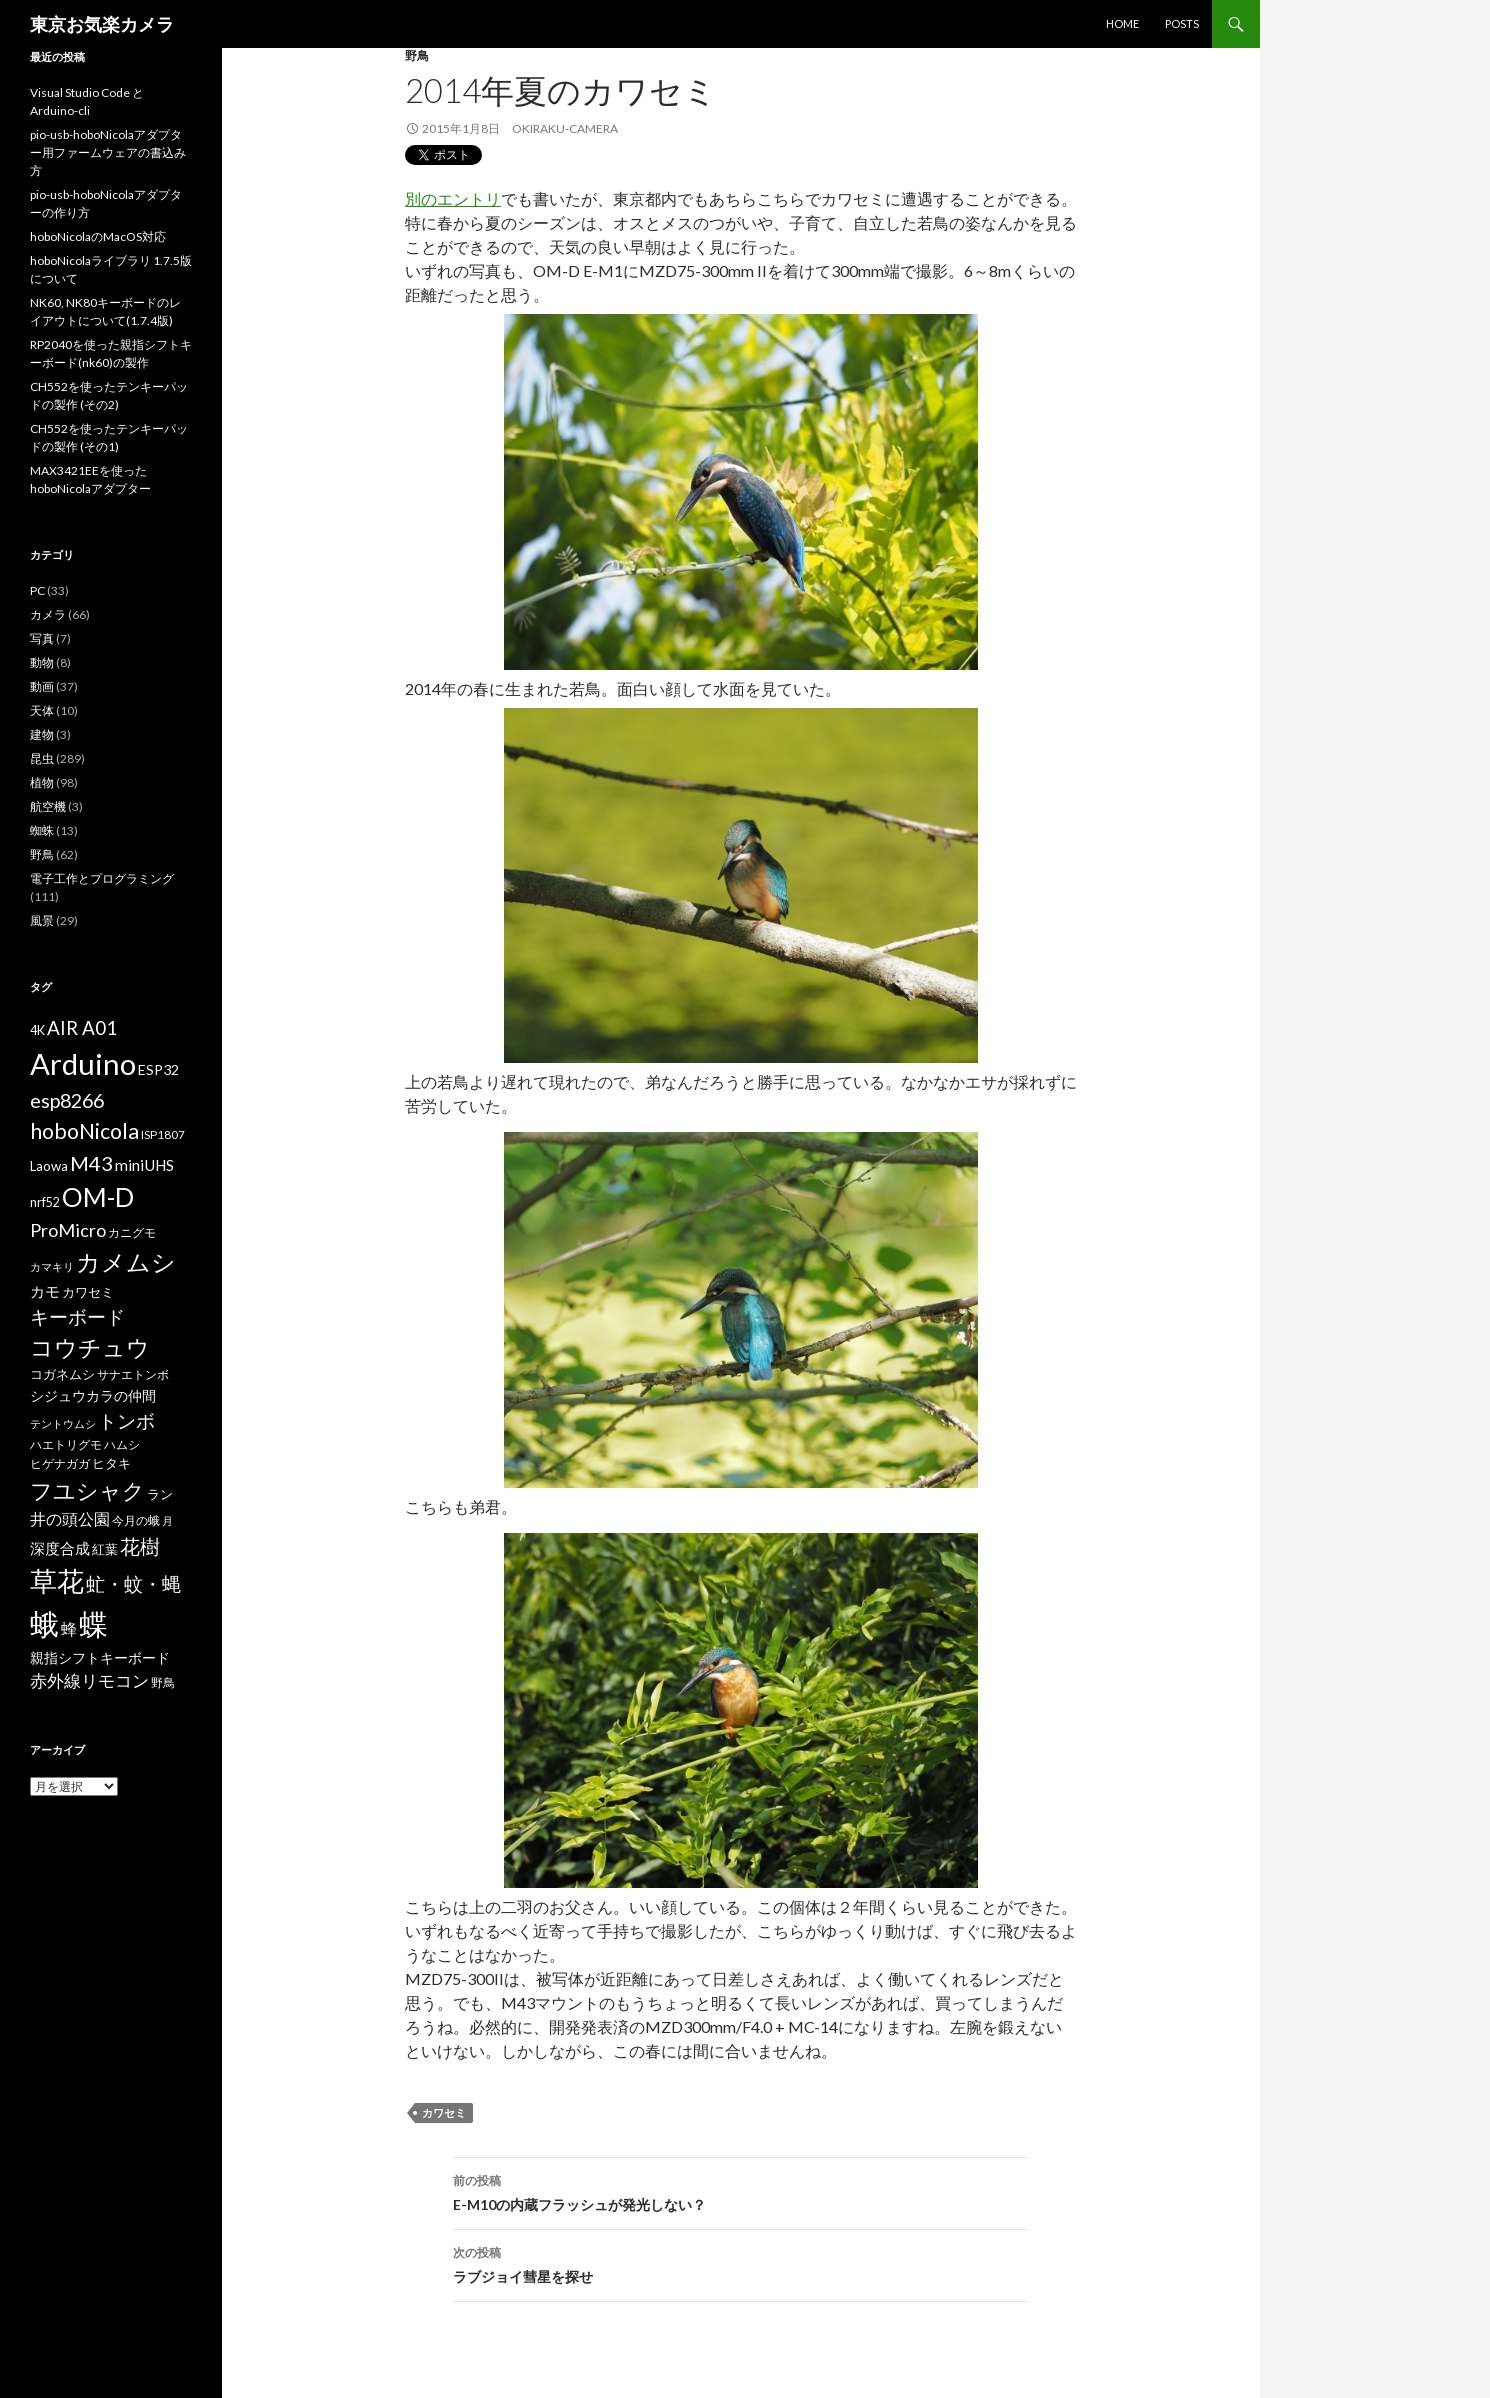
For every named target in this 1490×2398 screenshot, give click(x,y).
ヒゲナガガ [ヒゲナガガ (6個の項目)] (60, 1463)
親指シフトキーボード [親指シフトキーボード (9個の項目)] (100, 1657)
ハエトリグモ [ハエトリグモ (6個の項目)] (66, 1444)
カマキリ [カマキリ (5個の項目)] (52, 1266)
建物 (42, 734)
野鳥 (417, 55)
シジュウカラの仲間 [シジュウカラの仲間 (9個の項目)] (93, 1395)
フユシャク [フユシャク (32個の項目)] (87, 1490)
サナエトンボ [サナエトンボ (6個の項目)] (133, 1374)
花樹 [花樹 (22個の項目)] (140, 1546)
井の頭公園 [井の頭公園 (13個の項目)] (70, 1519)
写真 (42, 638)
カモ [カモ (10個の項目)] (45, 1291)
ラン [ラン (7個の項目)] (160, 1494)
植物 (42, 782)
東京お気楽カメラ (102, 24)
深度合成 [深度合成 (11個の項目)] (60, 1548)
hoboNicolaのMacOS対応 (98, 236)
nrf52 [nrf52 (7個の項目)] (45, 1202)
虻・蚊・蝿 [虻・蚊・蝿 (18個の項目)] (133, 1584)
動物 (42, 662)
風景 (42, 920)
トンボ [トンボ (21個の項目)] (126, 1420)
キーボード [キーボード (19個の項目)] (77, 1316)
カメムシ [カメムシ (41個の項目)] (126, 1261)
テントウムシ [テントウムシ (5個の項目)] (63, 1423)
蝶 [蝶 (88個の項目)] (93, 1623)
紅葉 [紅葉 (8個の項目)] (105, 1549)
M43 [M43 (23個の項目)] (91, 1163)
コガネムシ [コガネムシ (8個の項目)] (62, 1374)
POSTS (1182, 23)
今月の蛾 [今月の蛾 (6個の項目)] (136, 1520)
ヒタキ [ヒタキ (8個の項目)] (111, 1463)
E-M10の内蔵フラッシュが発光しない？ (741, 2191)
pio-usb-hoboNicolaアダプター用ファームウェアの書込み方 (108, 152)
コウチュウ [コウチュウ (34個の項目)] (90, 1347)
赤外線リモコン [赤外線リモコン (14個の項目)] (89, 1680)
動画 (42, 686)
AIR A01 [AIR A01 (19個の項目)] (82, 1027)
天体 (42, 710)
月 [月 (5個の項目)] (167, 1520)
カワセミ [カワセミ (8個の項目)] (88, 1292)
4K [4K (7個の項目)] (37, 1030)
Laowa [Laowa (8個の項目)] (49, 1166)
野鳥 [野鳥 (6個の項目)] (163, 1682)
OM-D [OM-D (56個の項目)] (98, 1197)
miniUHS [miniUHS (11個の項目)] (144, 1165)
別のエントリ (453, 198)
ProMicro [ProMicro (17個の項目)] (68, 1230)
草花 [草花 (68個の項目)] (57, 1580)
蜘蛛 (42, 830)
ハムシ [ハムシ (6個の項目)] (122, 1444)
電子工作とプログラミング (102, 878)
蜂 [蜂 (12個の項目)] (69, 1628)
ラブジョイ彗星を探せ (741, 2263)
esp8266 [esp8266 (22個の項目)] (67, 1100)
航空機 (48, 806)
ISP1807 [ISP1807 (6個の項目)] (163, 1134)
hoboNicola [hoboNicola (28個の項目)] (84, 1131)
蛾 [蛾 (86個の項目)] (44, 1624)
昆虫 (42, 758)
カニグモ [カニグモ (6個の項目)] (132, 1232)
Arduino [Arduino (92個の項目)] (83, 1063)
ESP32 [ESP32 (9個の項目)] (158, 1069)
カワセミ (444, 2112)
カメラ (48, 614)
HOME (1122, 23)
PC (37, 590)
